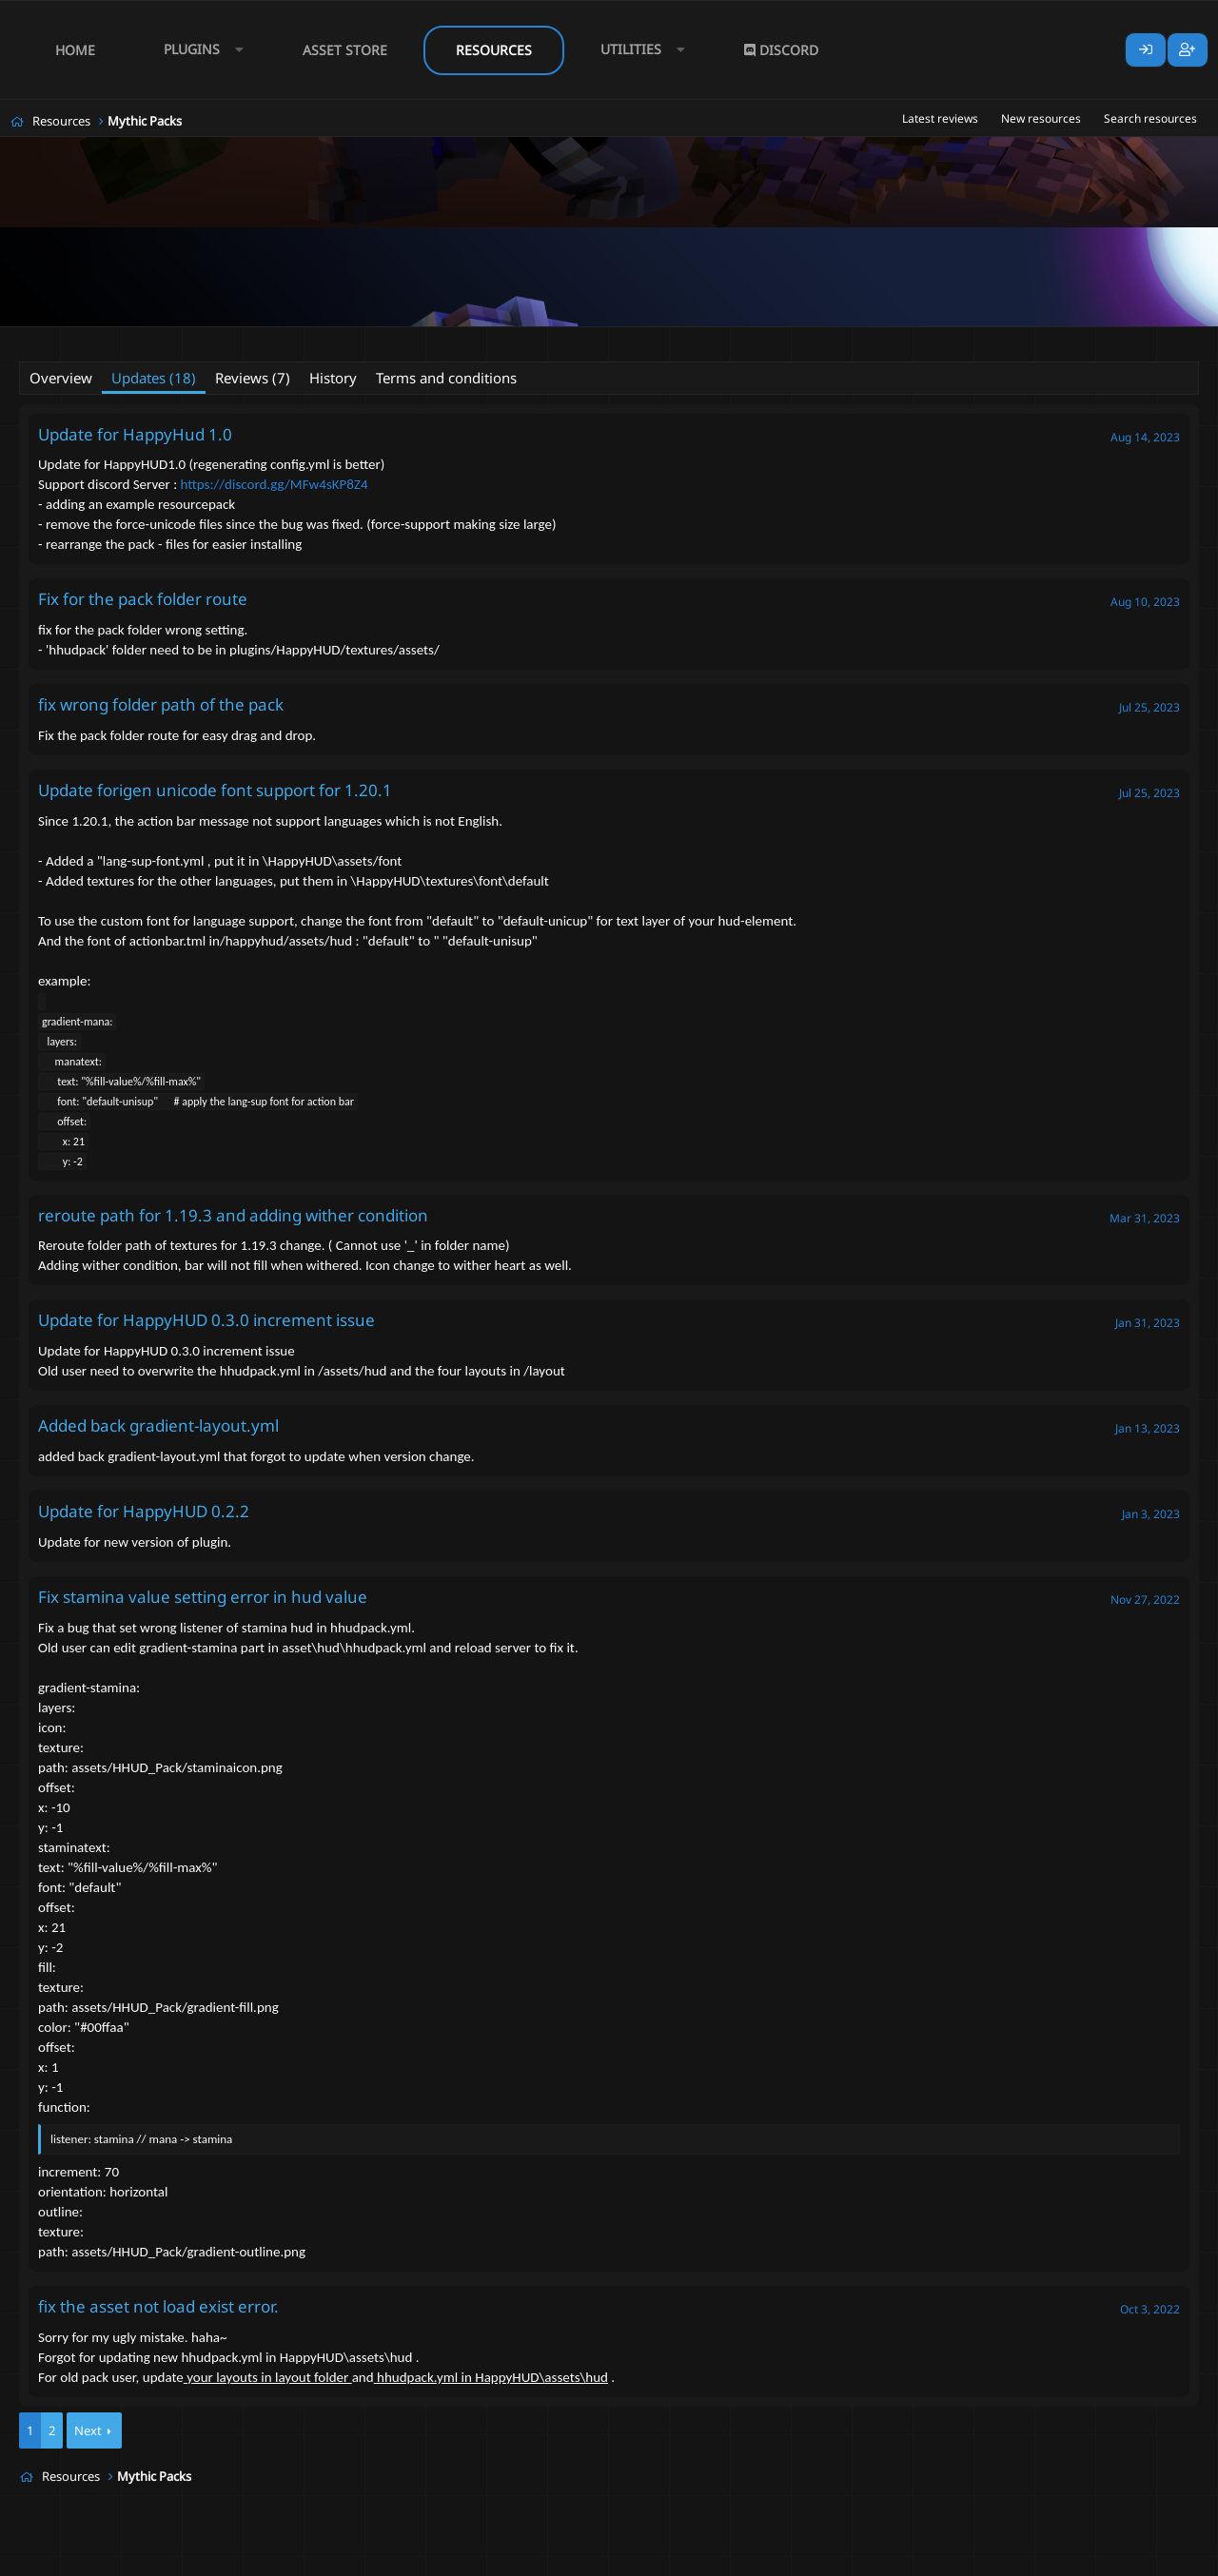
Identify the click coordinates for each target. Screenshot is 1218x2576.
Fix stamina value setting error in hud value (202, 1597)
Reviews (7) (252, 377)
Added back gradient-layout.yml (158, 1425)
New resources (1041, 118)
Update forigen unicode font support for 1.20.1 (215, 790)
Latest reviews (940, 118)
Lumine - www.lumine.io (1140, 2557)
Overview (60, 377)
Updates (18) (153, 377)
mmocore (376, 339)
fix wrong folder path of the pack (161, 704)
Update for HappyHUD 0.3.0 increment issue (206, 1320)
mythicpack (448, 339)
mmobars (308, 339)
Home (75, 50)
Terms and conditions (446, 377)
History (333, 377)
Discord (781, 50)
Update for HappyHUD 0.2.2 (143, 1511)
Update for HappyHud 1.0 (135, 434)
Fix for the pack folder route (142, 599)
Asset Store (345, 50)
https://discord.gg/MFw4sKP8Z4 (274, 484)
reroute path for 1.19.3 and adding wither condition (233, 1215)
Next (88, 2430)
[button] (199, 50)
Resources (494, 50)
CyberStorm (122, 338)
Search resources (1150, 118)
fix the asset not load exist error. (158, 2306)
